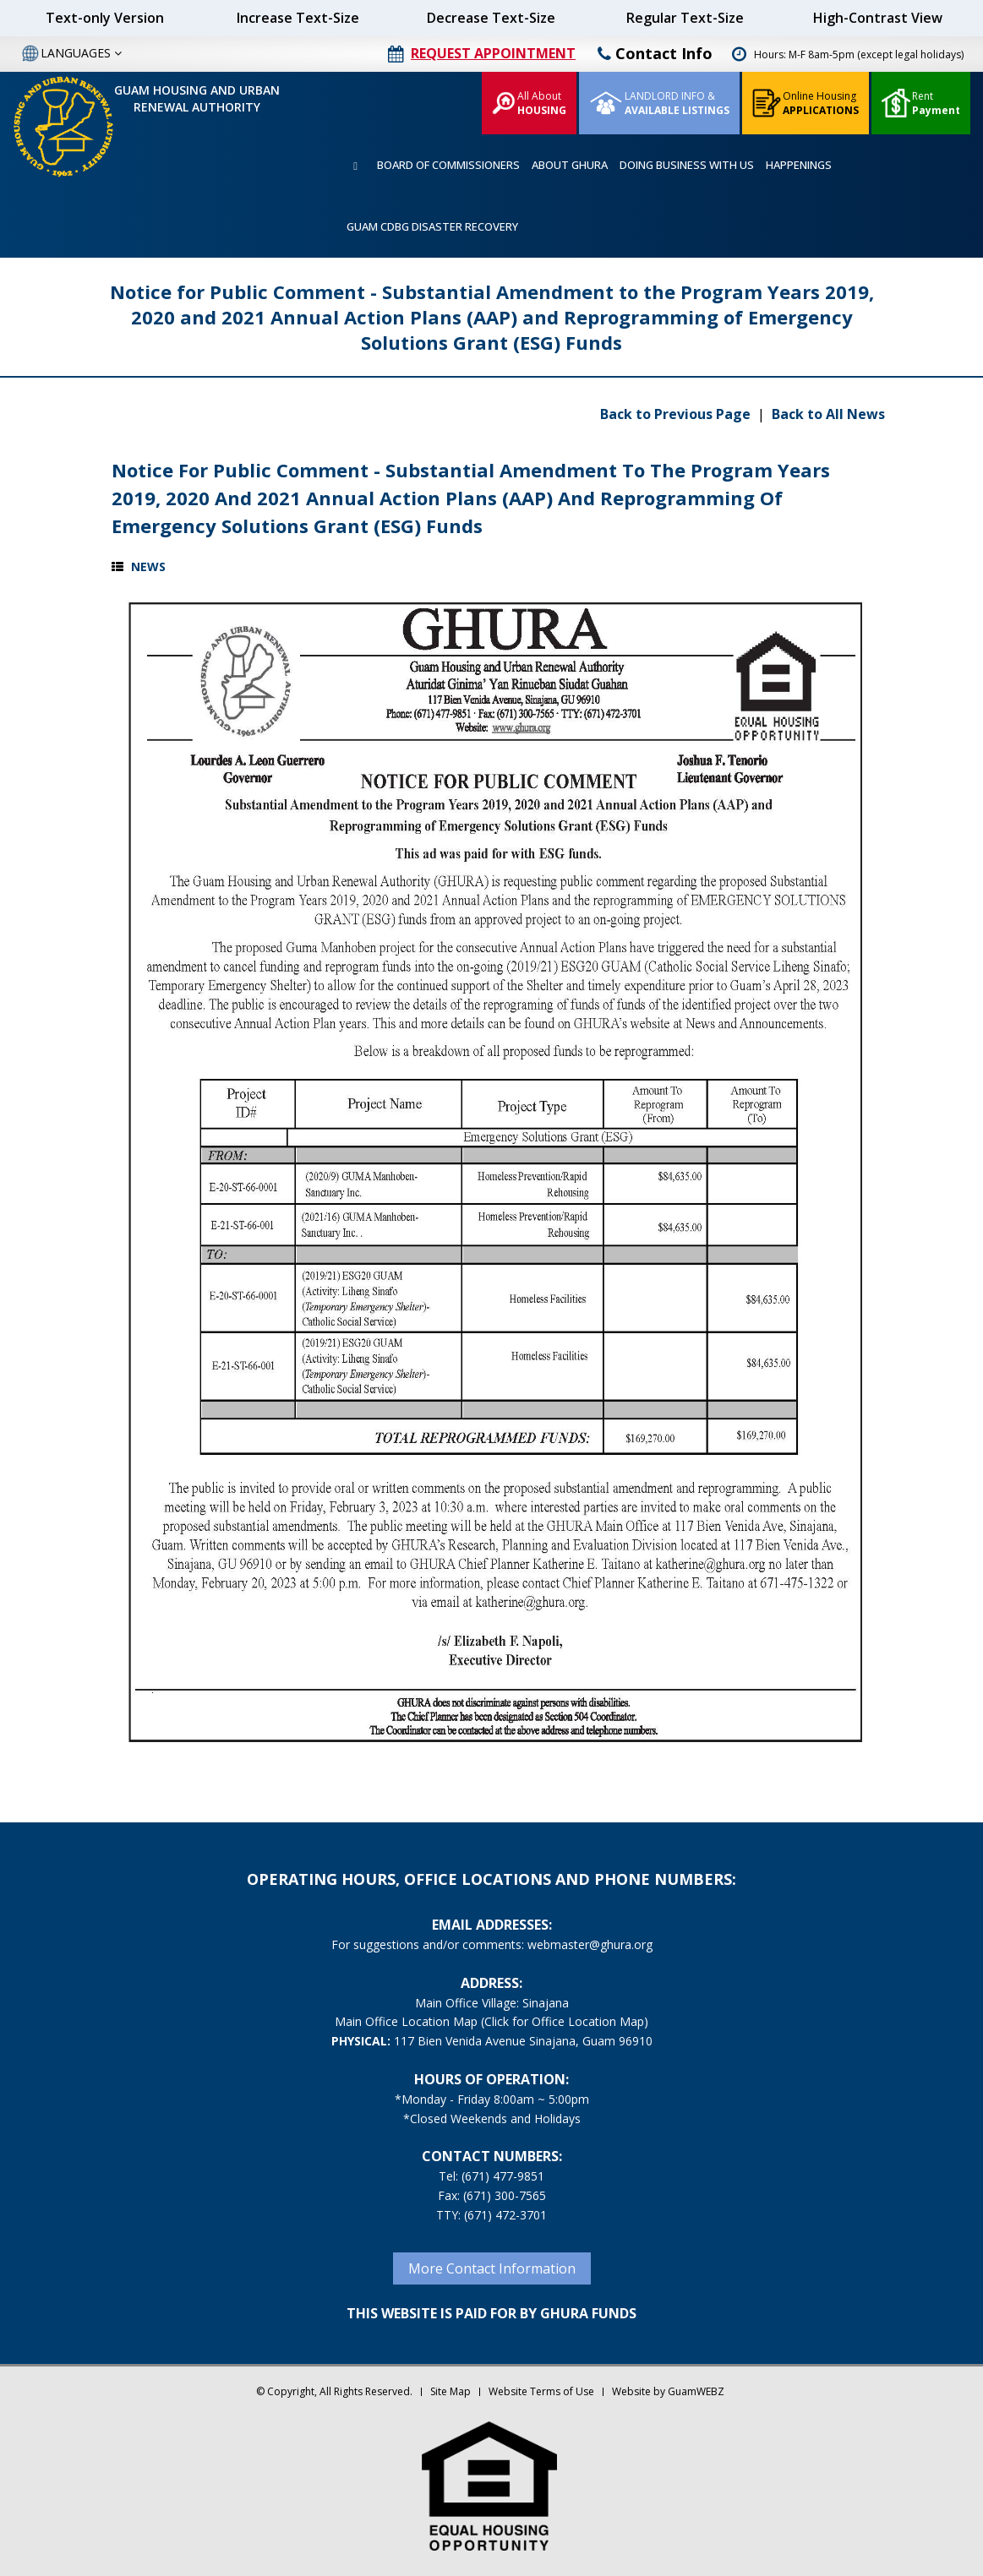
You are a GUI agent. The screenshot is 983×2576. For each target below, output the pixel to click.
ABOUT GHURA (570, 164)
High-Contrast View (877, 17)
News (148, 566)
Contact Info (655, 53)
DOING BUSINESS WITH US (687, 164)
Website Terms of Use (541, 2391)
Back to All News (828, 414)
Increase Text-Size (298, 17)
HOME (356, 166)
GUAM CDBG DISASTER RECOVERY (432, 226)
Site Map (450, 2391)
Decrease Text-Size (491, 17)
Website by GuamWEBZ (668, 2391)
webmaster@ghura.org (590, 1944)
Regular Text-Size (685, 17)
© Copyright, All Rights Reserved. (334, 2391)
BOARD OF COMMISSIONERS (448, 164)
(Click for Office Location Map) (564, 2021)
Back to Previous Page (677, 414)
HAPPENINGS (799, 164)
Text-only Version (105, 17)
